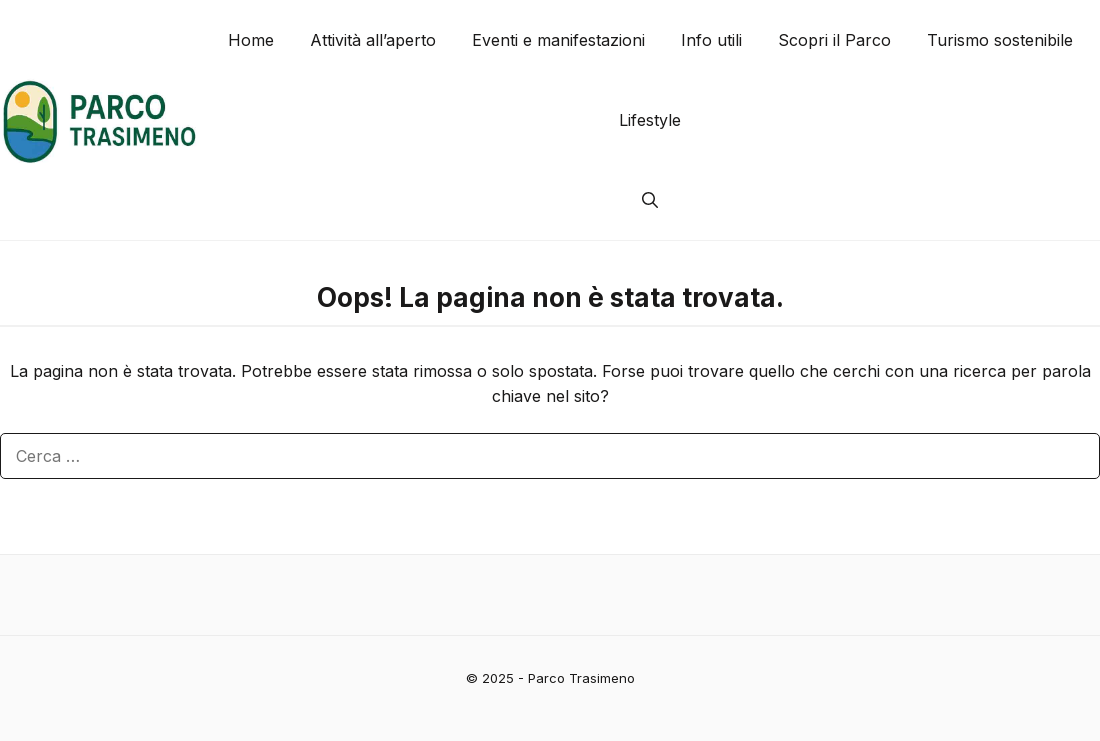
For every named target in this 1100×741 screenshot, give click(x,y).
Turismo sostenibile (1000, 40)
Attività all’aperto (373, 40)
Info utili (711, 40)
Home (251, 40)
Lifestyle (650, 120)
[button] (650, 200)
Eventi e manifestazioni (558, 40)
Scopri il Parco (834, 40)
